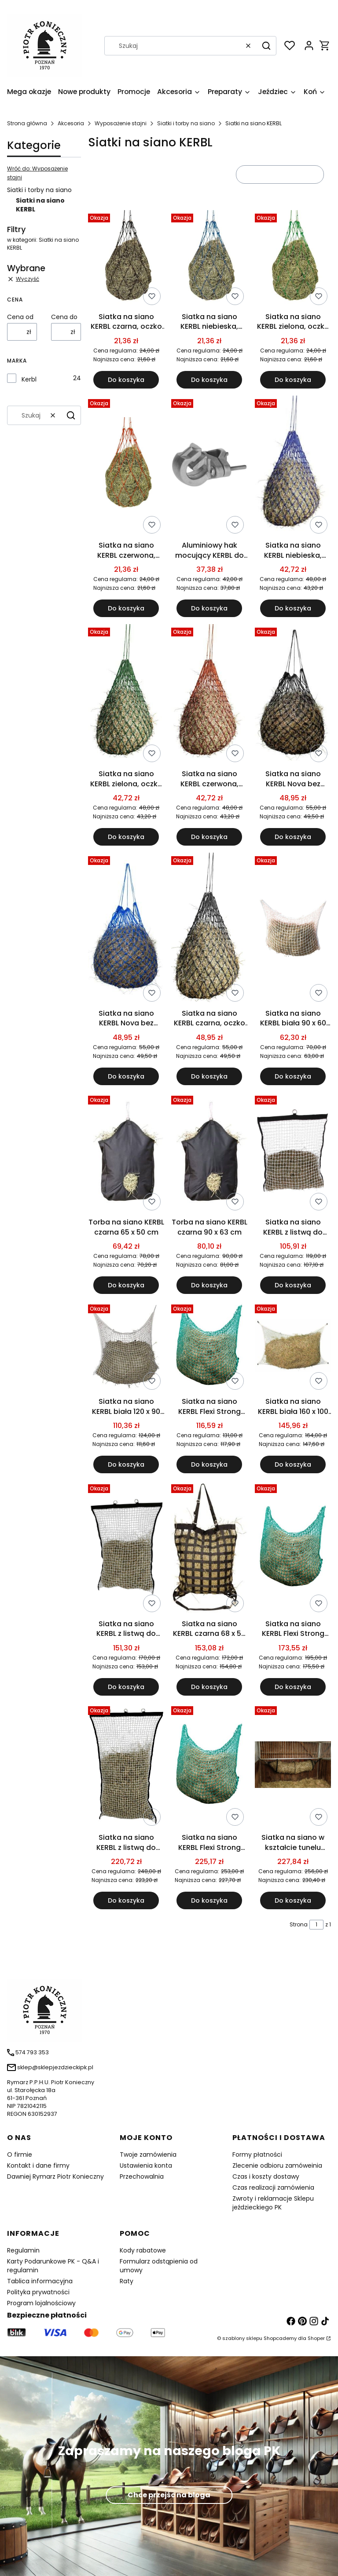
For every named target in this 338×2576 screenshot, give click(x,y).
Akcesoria (71, 123)
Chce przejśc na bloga (169, 2495)
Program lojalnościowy (41, 2303)
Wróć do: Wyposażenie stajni (37, 173)
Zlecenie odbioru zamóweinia (277, 2165)
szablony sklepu (242, 2338)
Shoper (316, 2338)
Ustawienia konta (146, 2165)
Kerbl (29, 379)
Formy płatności (257, 2154)
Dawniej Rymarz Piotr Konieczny (55, 2176)
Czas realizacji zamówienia (273, 2187)
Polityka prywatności (38, 2292)
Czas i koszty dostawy (265, 2176)
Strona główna (27, 123)
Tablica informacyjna (40, 2281)
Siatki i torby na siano (186, 123)
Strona (299, 1924)
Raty (126, 2281)
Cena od (20, 316)
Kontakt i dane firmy (38, 2165)
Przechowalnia (142, 2176)
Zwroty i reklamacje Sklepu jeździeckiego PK (273, 2203)
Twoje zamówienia (148, 2154)
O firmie (19, 2154)
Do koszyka (126, 379)
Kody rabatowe (143, 2250)
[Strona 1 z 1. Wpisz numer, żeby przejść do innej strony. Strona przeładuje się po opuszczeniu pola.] (316, 1924)
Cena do (64, 316)
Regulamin (23, 2250)
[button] (266, 45)
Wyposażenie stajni (121, 123)
